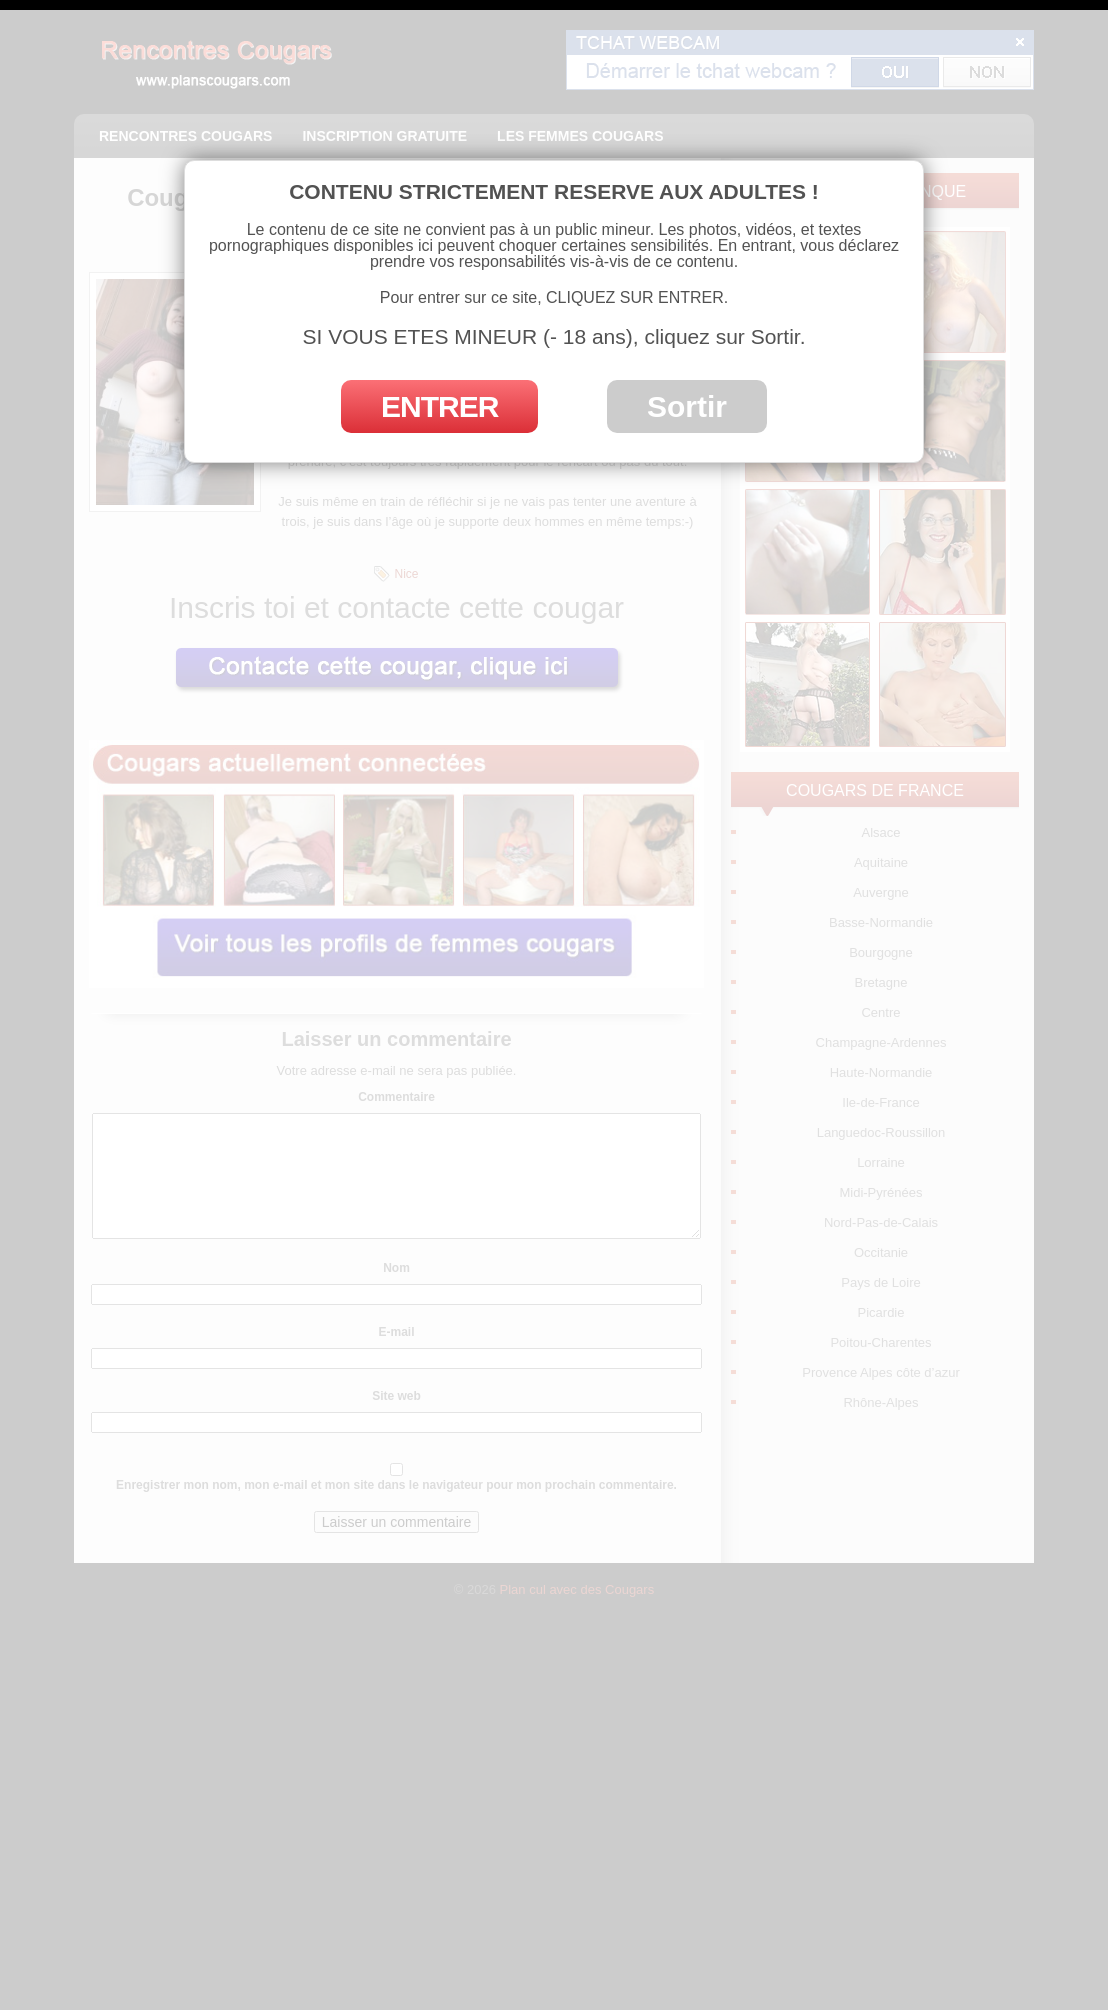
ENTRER (439, 406)
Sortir (687, 406)
